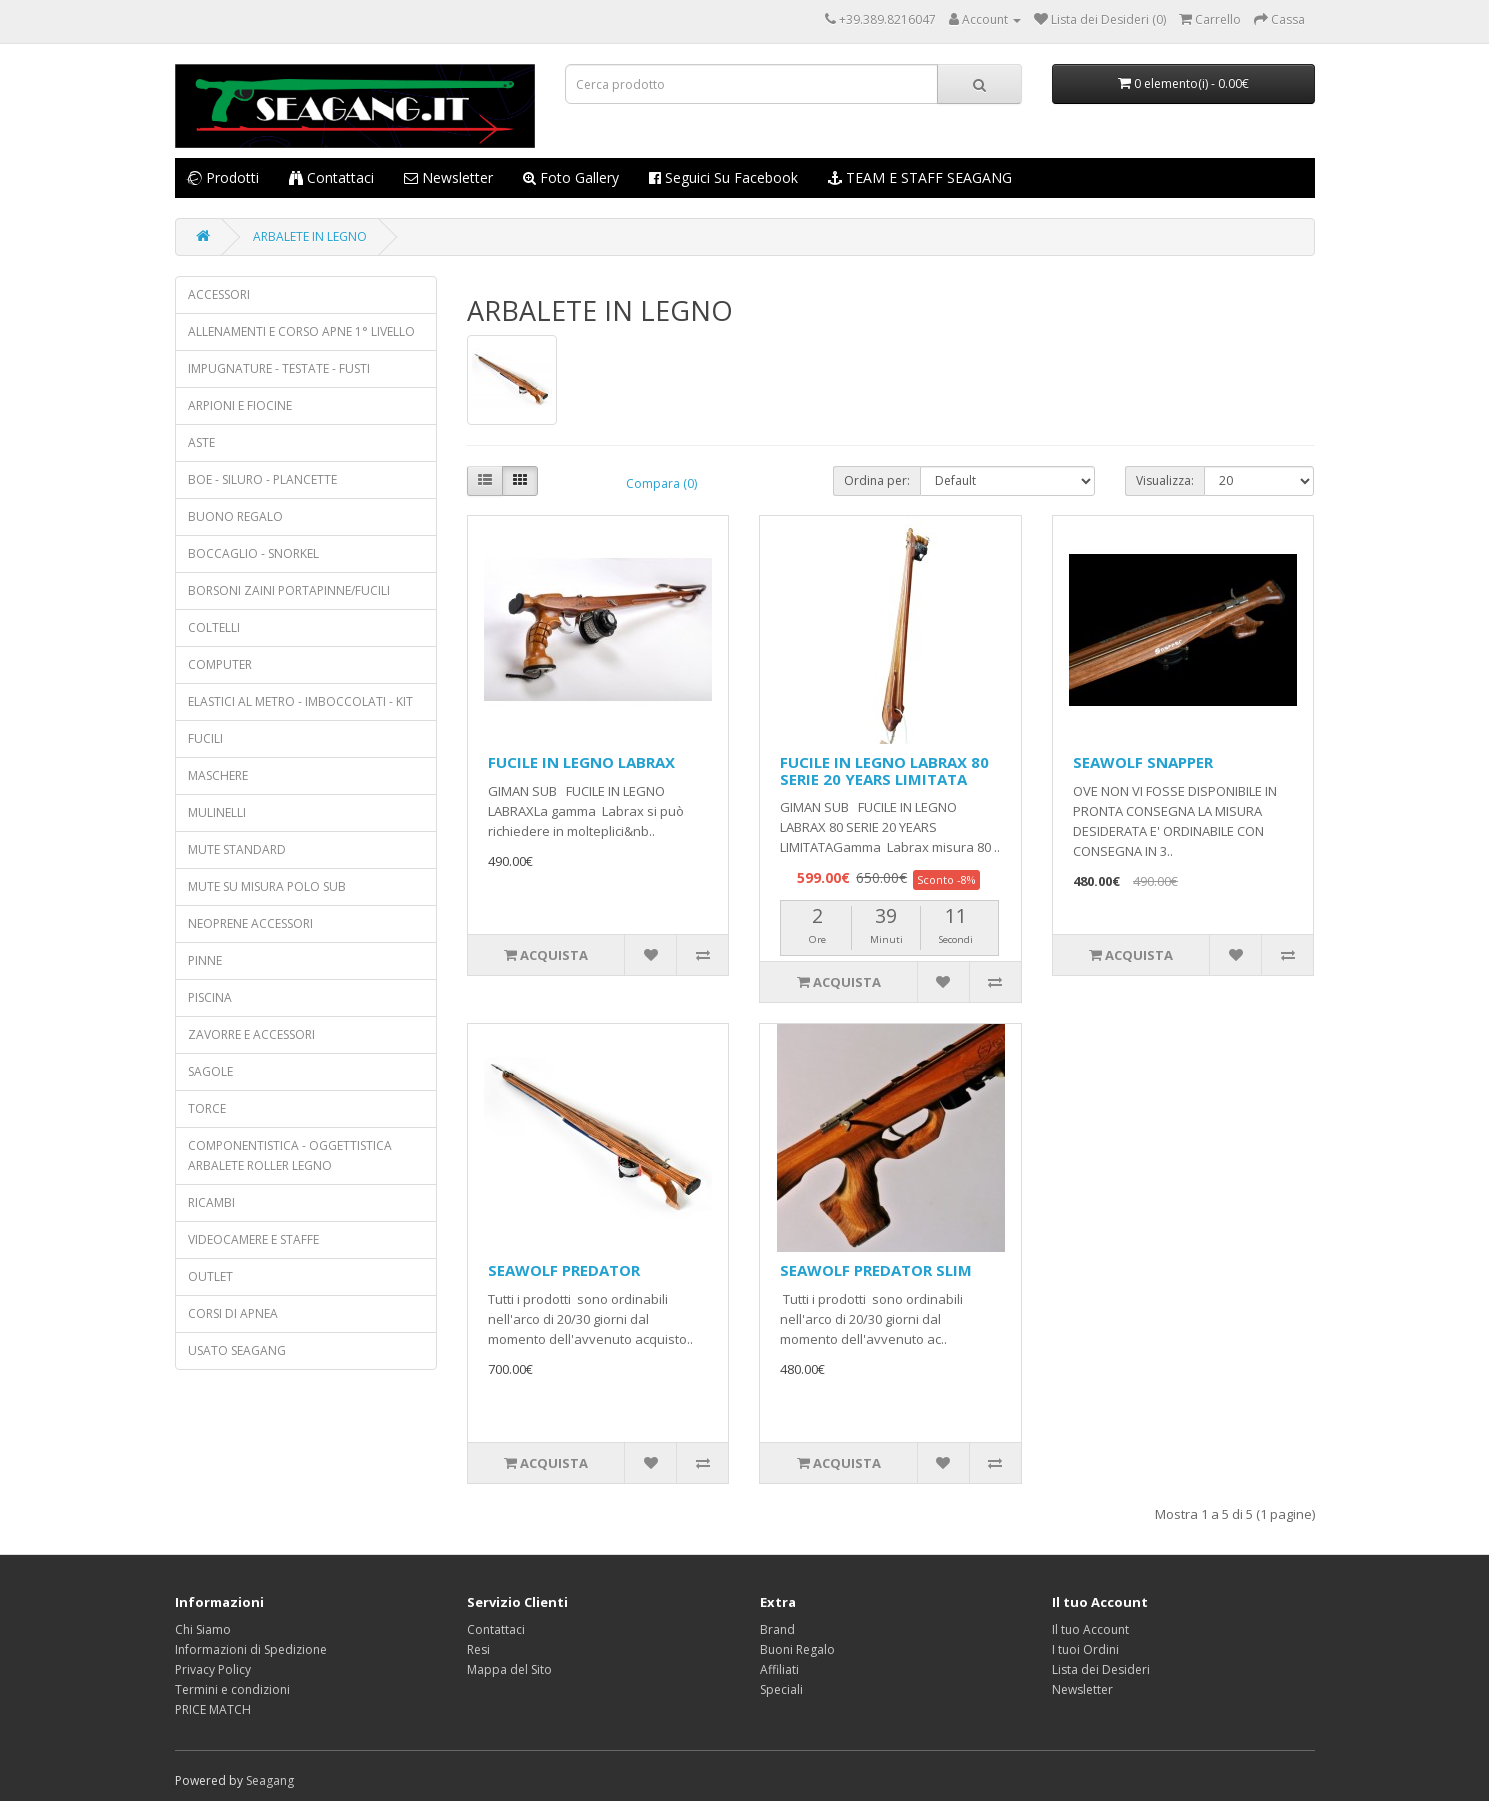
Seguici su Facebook (723, 177)
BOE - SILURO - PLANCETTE (262, 479)
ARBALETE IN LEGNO (310, 236)
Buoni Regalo (797, 1649)
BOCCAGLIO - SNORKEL (253, 553)
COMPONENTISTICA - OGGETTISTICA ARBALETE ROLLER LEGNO (290, 1155)
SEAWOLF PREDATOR (564, 1270)
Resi (478, 1649)
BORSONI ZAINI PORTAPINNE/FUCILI (289, 590)
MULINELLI (217, 812)
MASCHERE (218, 775)
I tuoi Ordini (1085, 1649)
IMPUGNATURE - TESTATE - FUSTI (279, 368)
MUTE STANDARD (237, 849)
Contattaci (331, 177)
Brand (777, 1629)
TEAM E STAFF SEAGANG (920, 177)
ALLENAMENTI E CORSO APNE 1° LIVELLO (301, 331)
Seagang (270, 1780)
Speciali (781, 1689)
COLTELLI (214, 627)
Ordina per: (877, 480)
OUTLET (210, 1276)
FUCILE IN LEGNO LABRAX (581, 762)
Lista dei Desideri (1101, 1669)
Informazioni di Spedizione (251, 1649)
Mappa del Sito (509, 1669)
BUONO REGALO (235, 516)
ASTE (201, 442)
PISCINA (210, 997)
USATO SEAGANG (237, 1350)
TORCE (207, 1108)
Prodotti (222, 177)
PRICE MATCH (213, 1709)
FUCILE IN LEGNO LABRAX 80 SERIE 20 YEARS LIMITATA (884, 770)
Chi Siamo (203, 1629)
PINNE (205, 960)
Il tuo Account (1090, 1629)
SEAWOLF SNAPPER (1143, 762)
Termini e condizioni (232, 1689)
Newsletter (448, 177)
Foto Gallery (571, 177)
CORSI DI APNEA (233, 1313)
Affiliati (779, 1669)
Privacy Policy (213, 1669)
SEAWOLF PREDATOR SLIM (876, 1270)
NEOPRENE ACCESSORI (250, 923)
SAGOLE (210, 1071)
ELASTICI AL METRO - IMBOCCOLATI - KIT (300, 701)
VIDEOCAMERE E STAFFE (253, 1239)
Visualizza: (1165, 480)
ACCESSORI (219, 294)
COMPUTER (220, 664)
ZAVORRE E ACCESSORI (251, 1034)
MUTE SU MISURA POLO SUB (267, 886)
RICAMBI (211, 1202)
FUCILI (205, 738)
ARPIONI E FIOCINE (240, 405)
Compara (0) (661, 483)
